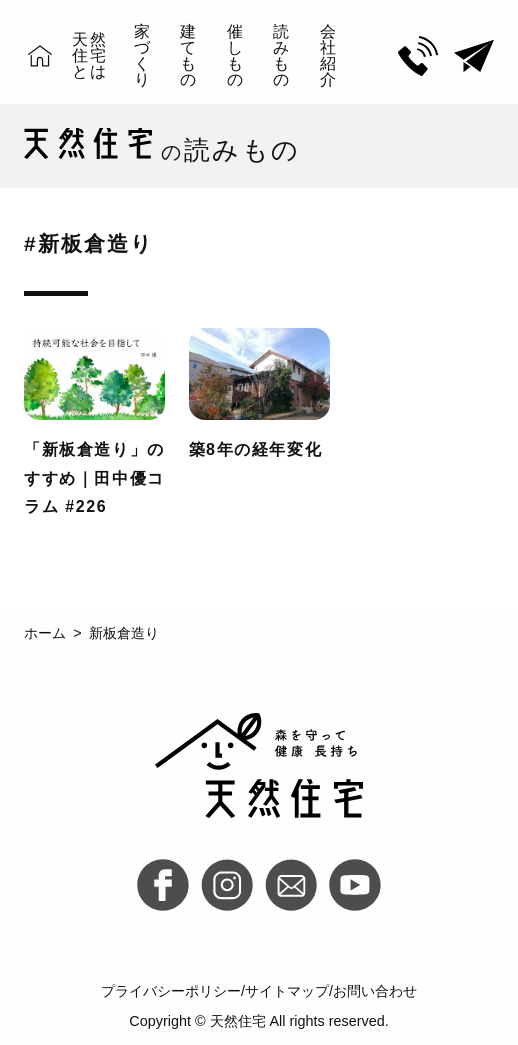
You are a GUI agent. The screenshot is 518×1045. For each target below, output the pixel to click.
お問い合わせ (375, 991)
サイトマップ (287, 991)
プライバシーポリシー (171, 991)
